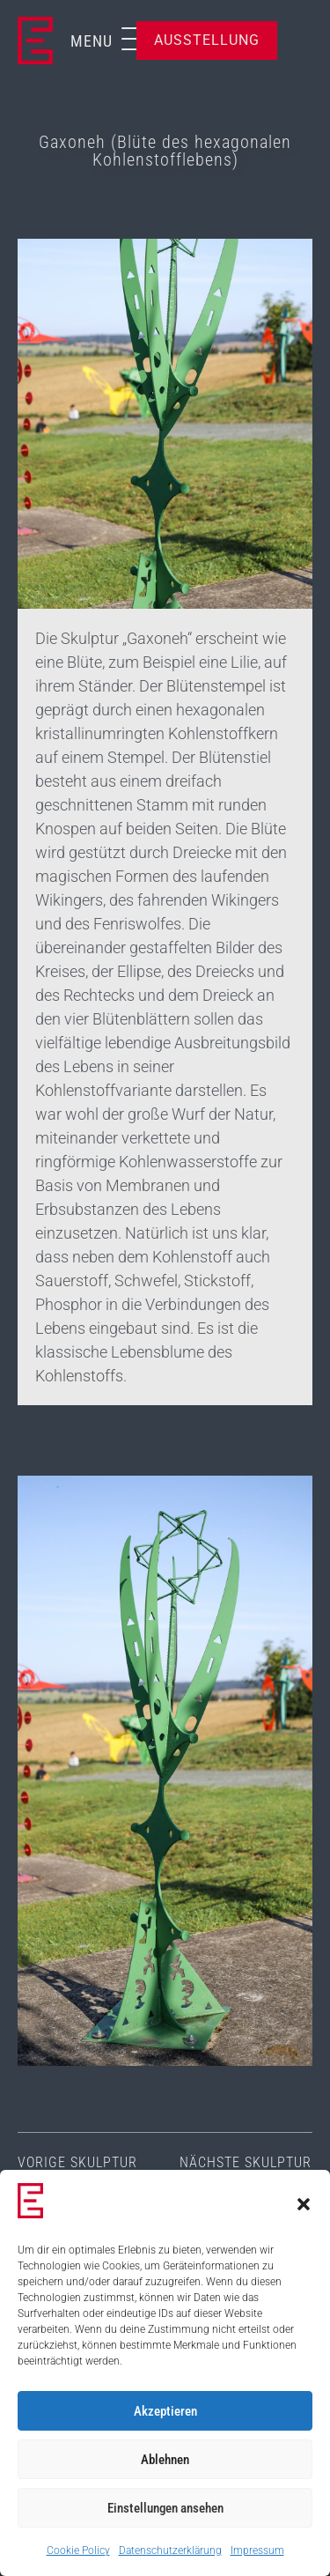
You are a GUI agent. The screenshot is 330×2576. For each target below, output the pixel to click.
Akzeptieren (165, 2411)
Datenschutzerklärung (170, 2550)
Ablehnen (165, 2460)
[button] (303, 2204)
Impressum (257, 2550)
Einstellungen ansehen (165, 2508)
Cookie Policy (78, 2550)
